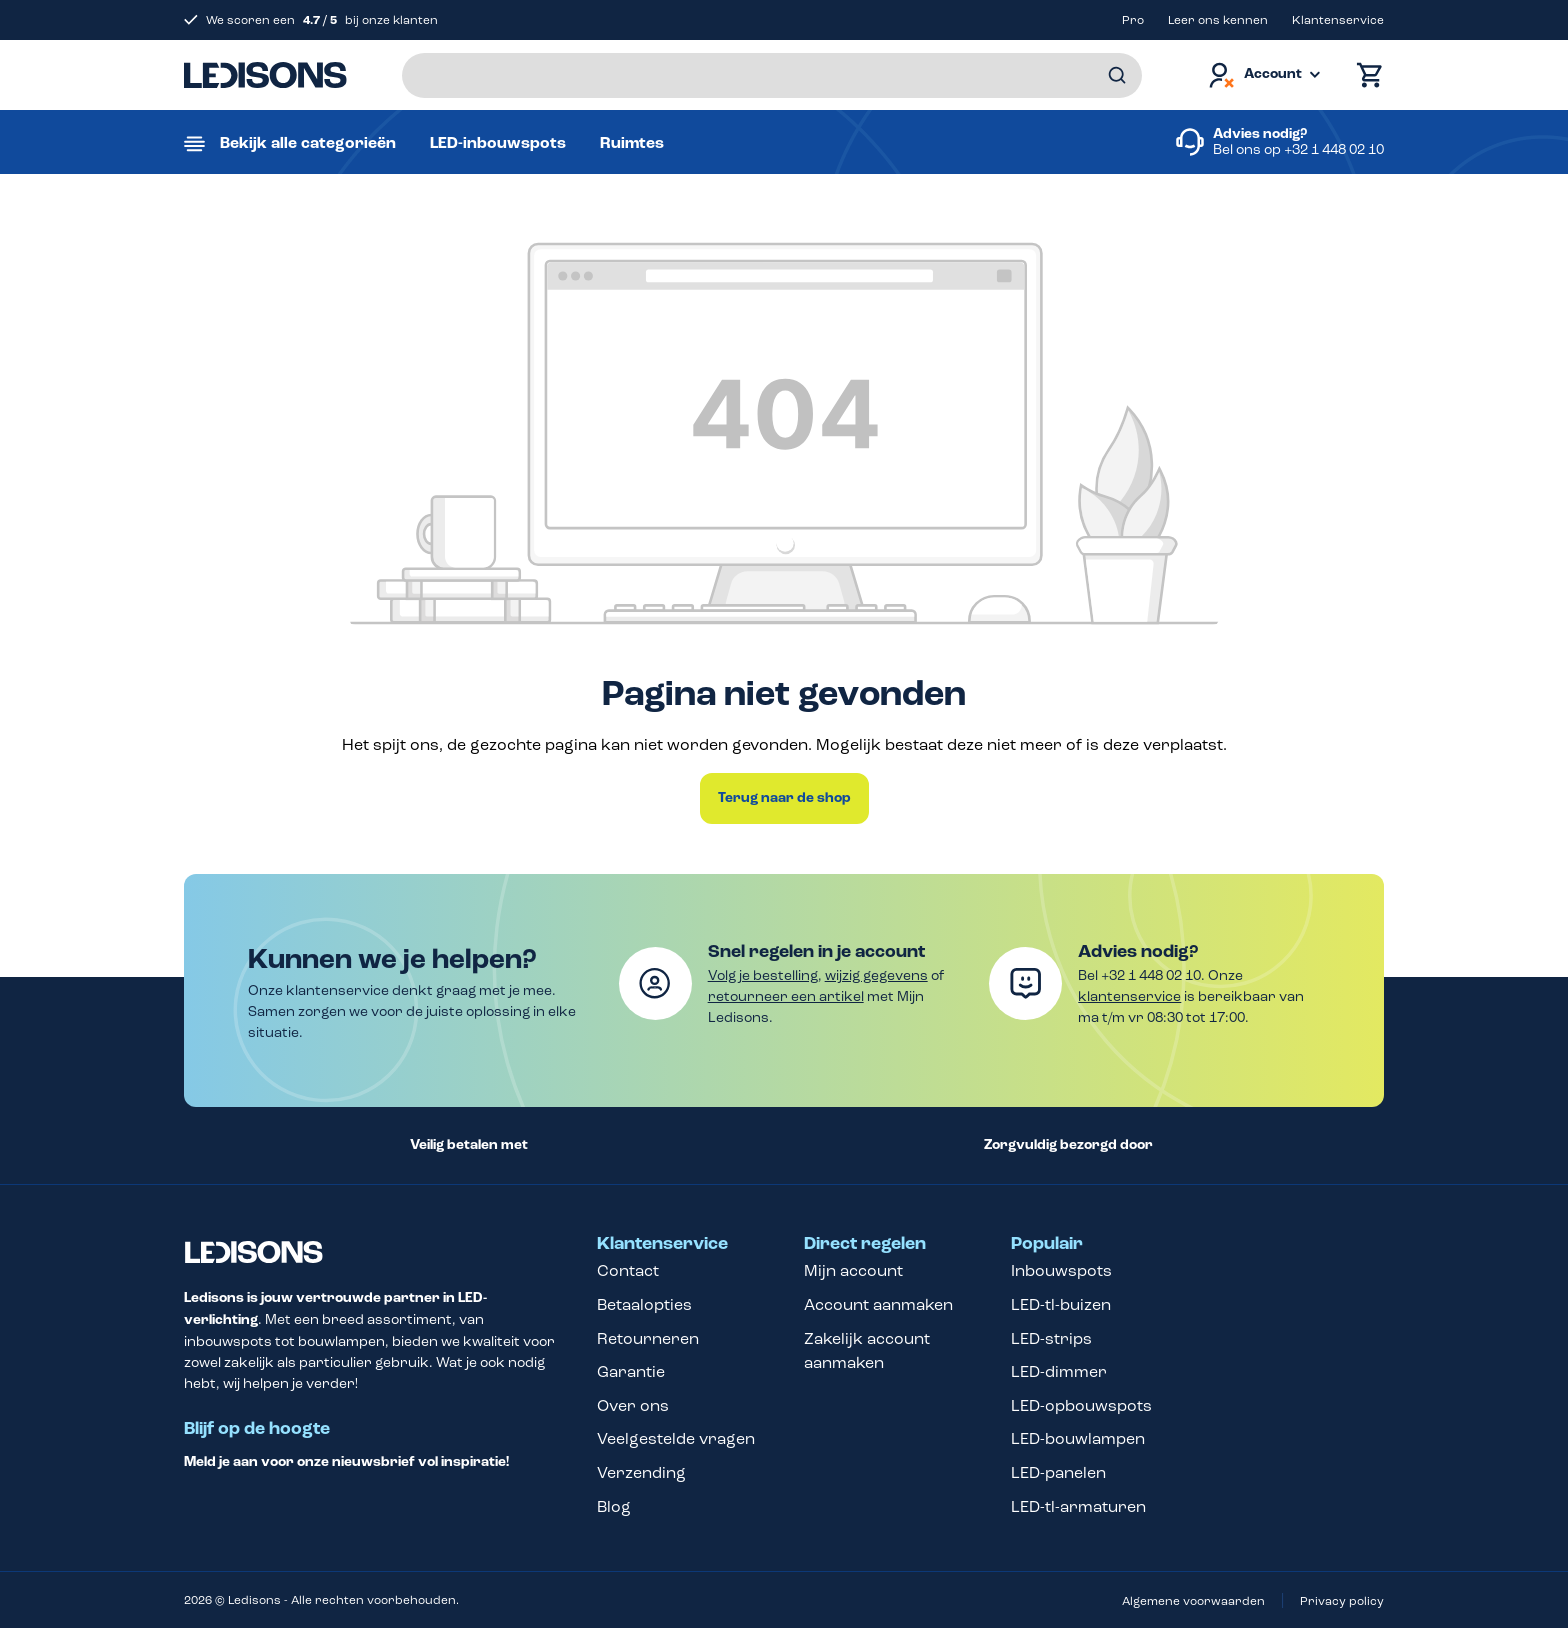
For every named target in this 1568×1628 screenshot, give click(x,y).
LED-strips (1051, 1338)
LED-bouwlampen (1078, 1438)
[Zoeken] (1117, 75)
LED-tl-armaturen (1078, 1506)
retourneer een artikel (786, 996)
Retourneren (648, 1338)
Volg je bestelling (763, 975)
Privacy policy (1342, 1601)
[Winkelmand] (1365, 75)
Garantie (631, 1371)
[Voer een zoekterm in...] (772, 75)
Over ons (633, 1405)
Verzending (641, 1472)
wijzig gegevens (876, 975)
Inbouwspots (1061, 1270)
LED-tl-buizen (1061, 1304)
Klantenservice (1338, 20)
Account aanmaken (878, 1304)
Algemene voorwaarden (1193, 1601)
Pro (1133, 20)
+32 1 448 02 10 (1334, 149)
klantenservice (1129, 996)
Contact (628, 1270)
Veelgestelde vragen (676, 1438)
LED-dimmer (1059, 1371)
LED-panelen (1058, 1472)
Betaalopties (644, 1304)
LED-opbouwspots (1081, 1405)
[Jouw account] (1263, 75)
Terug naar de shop (784, 798)
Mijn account (853, 1270)
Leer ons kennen (1218, 20)
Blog (614, 1506)
